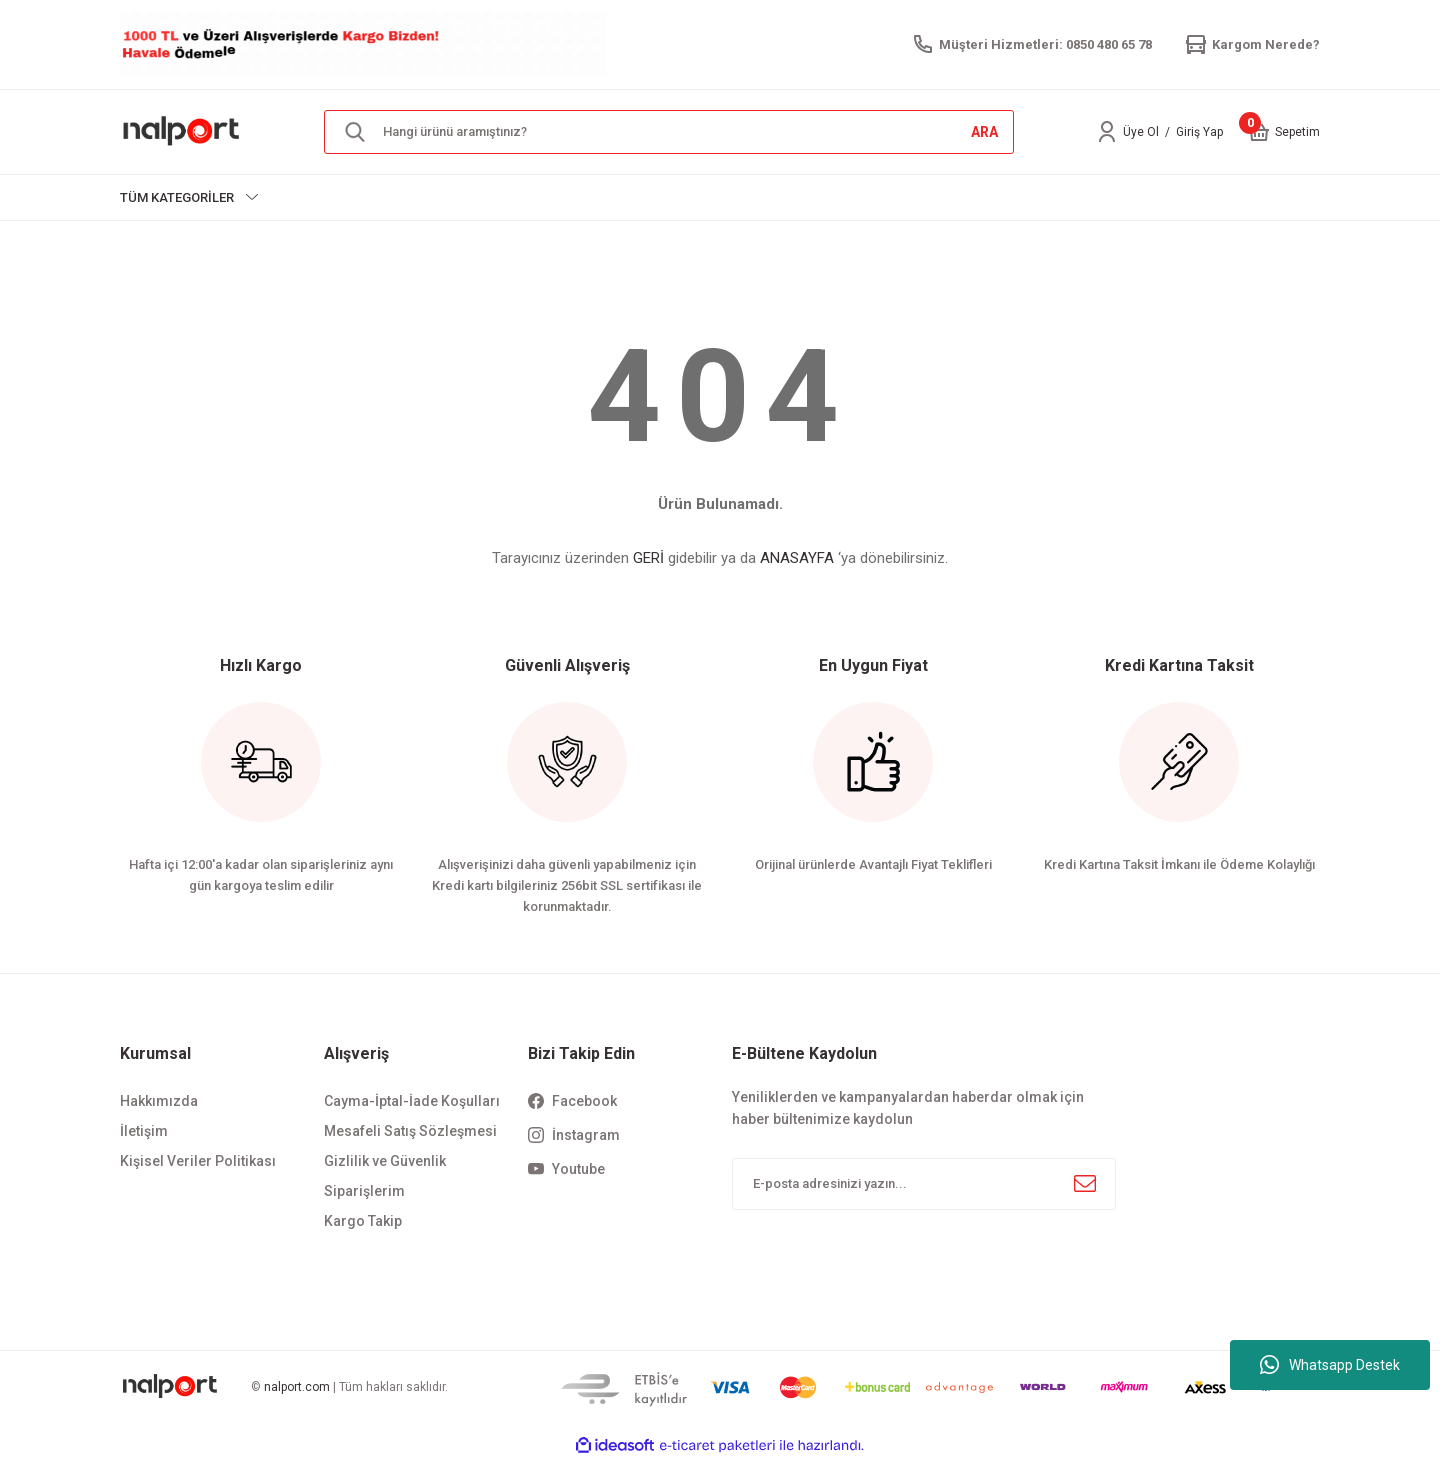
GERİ (648, 558)
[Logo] (182, 131)
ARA (984, 132)
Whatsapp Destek (1330, 1365)
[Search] (669, 132)
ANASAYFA (797, 558)
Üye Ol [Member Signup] (1141, 132)
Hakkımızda (159, 1101)
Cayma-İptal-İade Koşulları (412, 1101)
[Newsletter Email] (924, 1184)
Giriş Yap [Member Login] (1199, 132)
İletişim (144, 1131)
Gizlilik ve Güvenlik (385, 1161)
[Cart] (1259, 132)
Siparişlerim (364, 1191)
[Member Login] (1107, 132)
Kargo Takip (363, 1221)
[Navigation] (189, 197)
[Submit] (1085, 1184)
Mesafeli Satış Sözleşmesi (410, 1131)
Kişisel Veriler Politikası (198, 1161)
